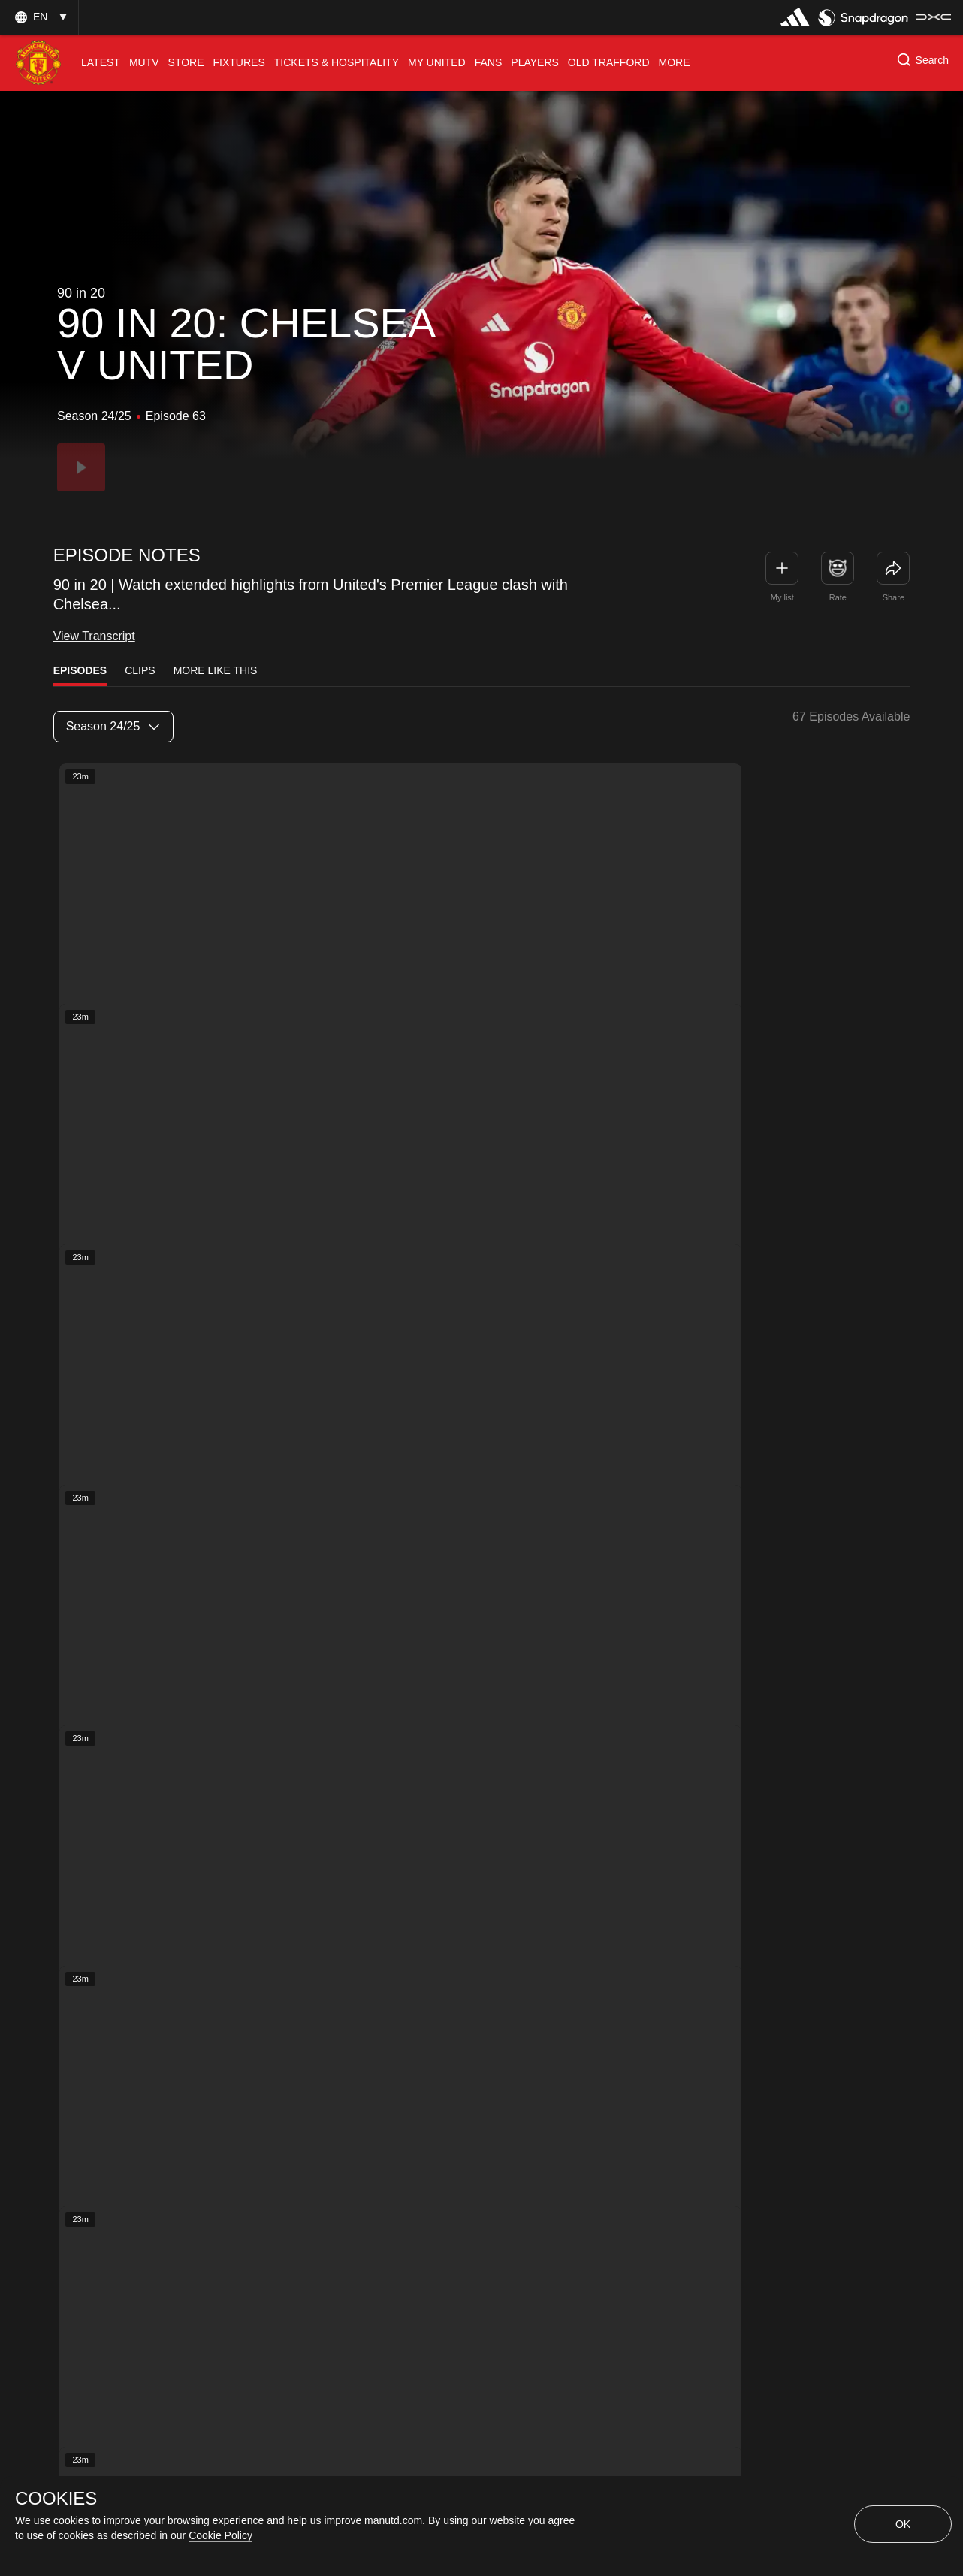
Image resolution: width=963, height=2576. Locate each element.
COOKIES (56, 2498)
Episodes (80, 670)
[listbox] (113, 726)
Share (893, 597)
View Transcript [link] (94, 635)
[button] (39, 17)
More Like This (216, 670)
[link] (893, 568)
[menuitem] (101, 63)
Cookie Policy (220, 2535)
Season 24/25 (112, 726)
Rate (838, 597)
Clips (140, 670)
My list (782, 597)
